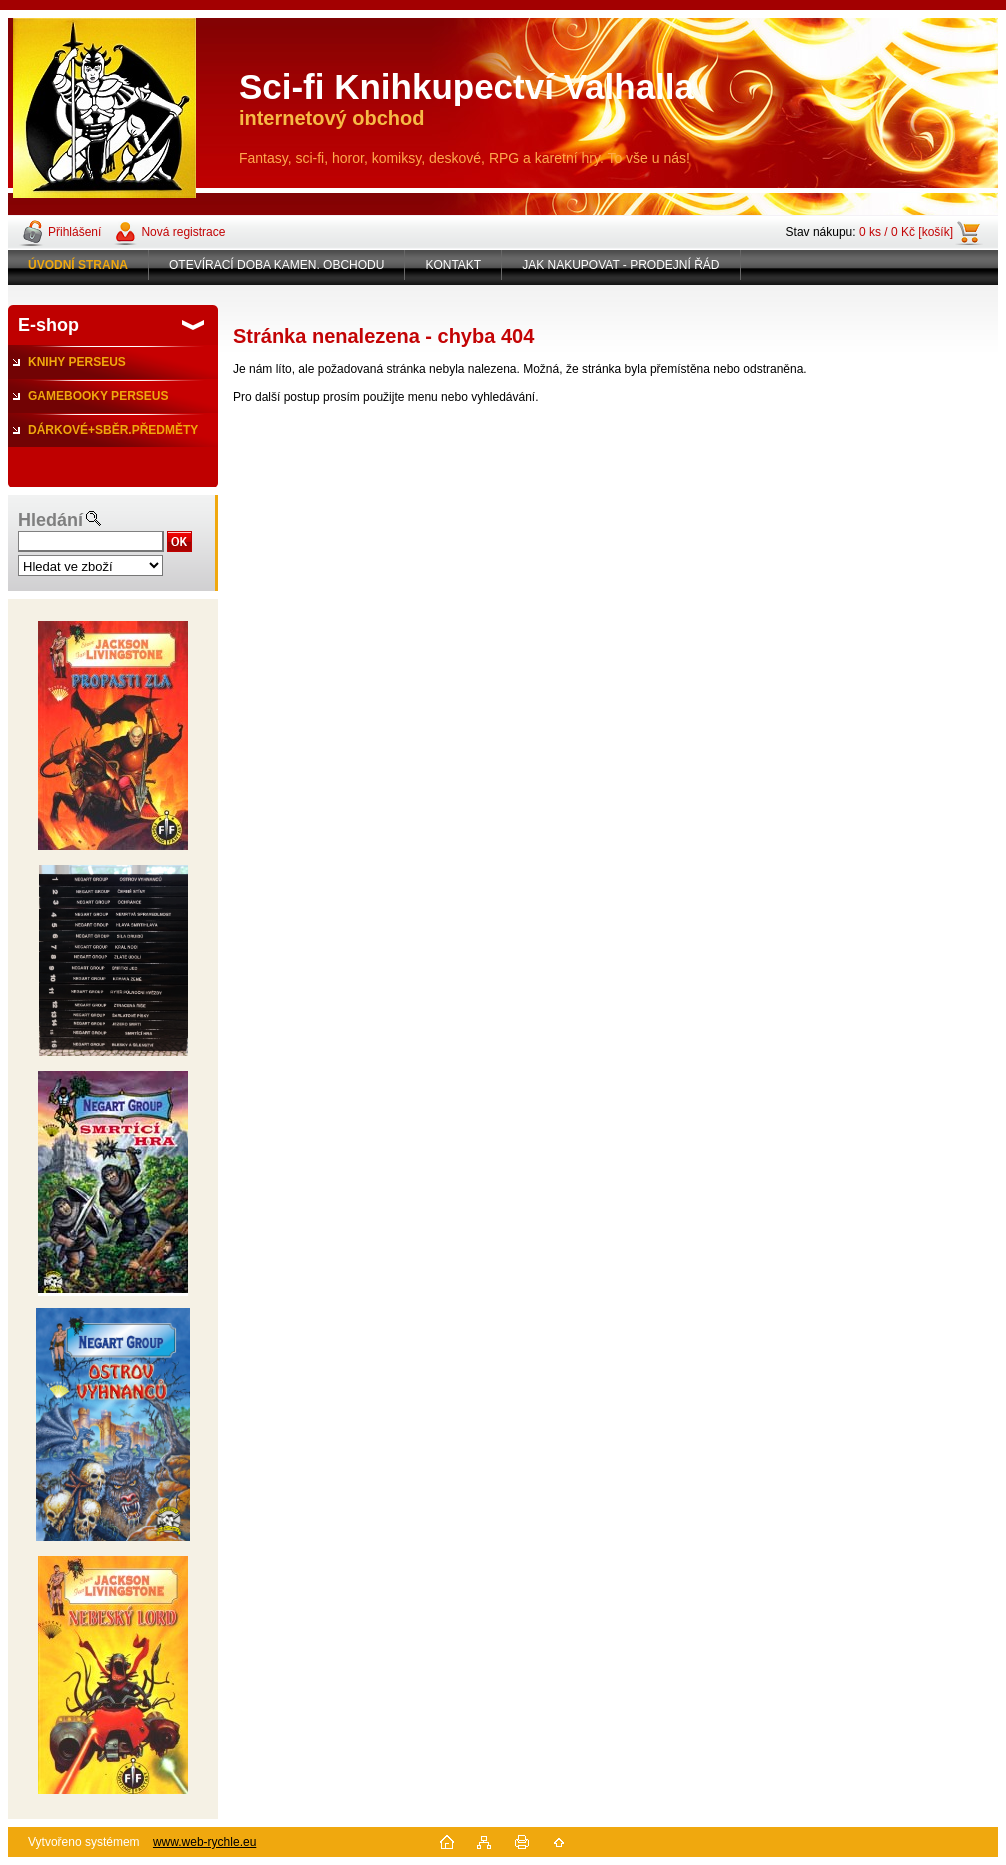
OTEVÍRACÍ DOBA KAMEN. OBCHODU (276, 265)
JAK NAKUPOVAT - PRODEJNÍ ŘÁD (620, 265)
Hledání (50, 520)
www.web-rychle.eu (204, 1842)
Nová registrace (183, 232)
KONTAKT (453, 265)
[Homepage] (78, 265)
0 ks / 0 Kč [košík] (906, 232)
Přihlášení (74, 232)
